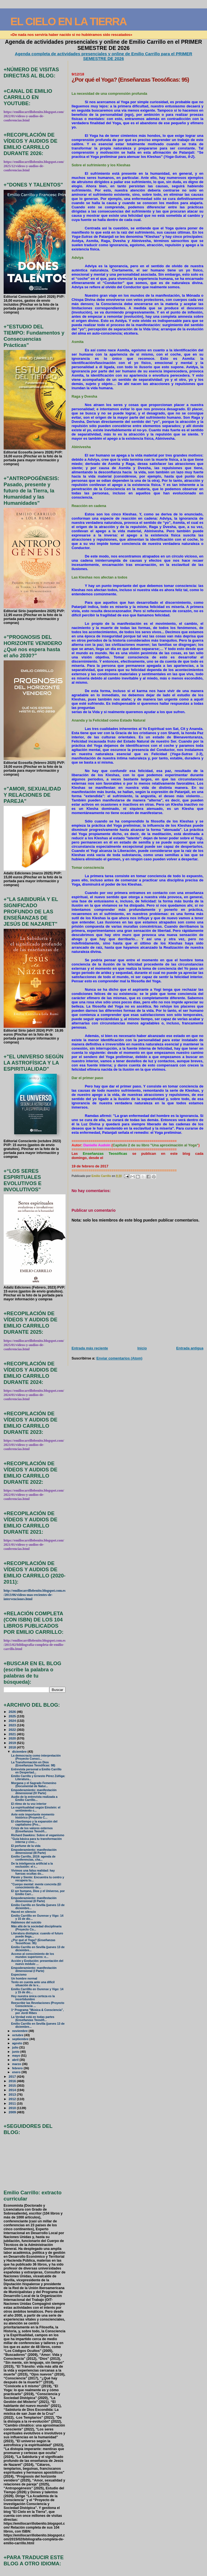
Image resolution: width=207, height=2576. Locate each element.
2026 (13, 1711)
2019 (13, 1743)
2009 (13, 2112)
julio (15, 2047)
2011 (13, 2103)
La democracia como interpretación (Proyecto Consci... (36, 1757)
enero (16, 2072)
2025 (13, 1716)
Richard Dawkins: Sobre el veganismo (37, 1835)
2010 (13, 2108)
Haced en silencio (23, 1911)
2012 (13, 2099)
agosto (17, 2043)
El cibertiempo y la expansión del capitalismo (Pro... (34, 1823)
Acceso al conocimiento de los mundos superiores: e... (32, 1955)
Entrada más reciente (89, 1348)
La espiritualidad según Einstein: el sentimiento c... (36, 1809)
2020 (13, 1738)
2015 (13, 2085)
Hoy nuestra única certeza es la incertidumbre (33, 1998)
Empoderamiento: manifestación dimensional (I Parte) (34, 1969)
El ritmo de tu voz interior (28, 1803)
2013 (13, 2094)
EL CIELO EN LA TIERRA (68, 21)
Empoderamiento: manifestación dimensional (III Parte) (34, 1851)
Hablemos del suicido (26, 1922)
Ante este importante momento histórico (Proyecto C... (32, 1816)
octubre (18, 2035)
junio (16, 2051)
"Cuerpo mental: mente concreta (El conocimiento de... (36, 1886)
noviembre (20, 2031)
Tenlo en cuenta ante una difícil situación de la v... (33, 1984)
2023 (13, 1725)
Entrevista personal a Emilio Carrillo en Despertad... (36, 1771)
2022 (13, 1729)
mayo (16, 2055)
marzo (17, 2064)
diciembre (19, 1751)
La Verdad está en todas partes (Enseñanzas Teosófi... (32, 2018)
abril (15, 2059)
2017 (13, 2076)
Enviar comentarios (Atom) (119, 1358)
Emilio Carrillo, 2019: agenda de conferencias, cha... (33, 1858)
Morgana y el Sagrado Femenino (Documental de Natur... (33, 1785)
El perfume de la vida (26, 1845)
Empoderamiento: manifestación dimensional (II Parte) (34, 1900)
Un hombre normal (24, 1978)
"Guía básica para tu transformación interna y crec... (36, 1840)
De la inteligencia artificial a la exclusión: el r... (32, 1865)
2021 (13, 1734)
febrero (18, 2068)
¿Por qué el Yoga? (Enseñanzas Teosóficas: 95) (33, 1942)
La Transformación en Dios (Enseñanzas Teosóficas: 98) (33, 1764)
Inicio (142, 1348)
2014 (13, 2090)
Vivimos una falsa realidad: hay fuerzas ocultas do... (33, 1872)
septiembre (20, 2039)
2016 (13, 2081)
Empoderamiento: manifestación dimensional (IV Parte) (34, 1792)
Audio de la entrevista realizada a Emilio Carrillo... (34, 1798)
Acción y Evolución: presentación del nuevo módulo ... (37, 1962)
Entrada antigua (189, 1348)
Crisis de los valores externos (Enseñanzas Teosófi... (32, 1830)
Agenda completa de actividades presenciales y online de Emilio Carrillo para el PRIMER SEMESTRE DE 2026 (103, 56)
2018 (13, 1747)
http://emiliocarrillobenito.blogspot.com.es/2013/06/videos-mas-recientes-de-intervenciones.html (35, 1595)
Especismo (19, 1974)
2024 (13, 1720)
